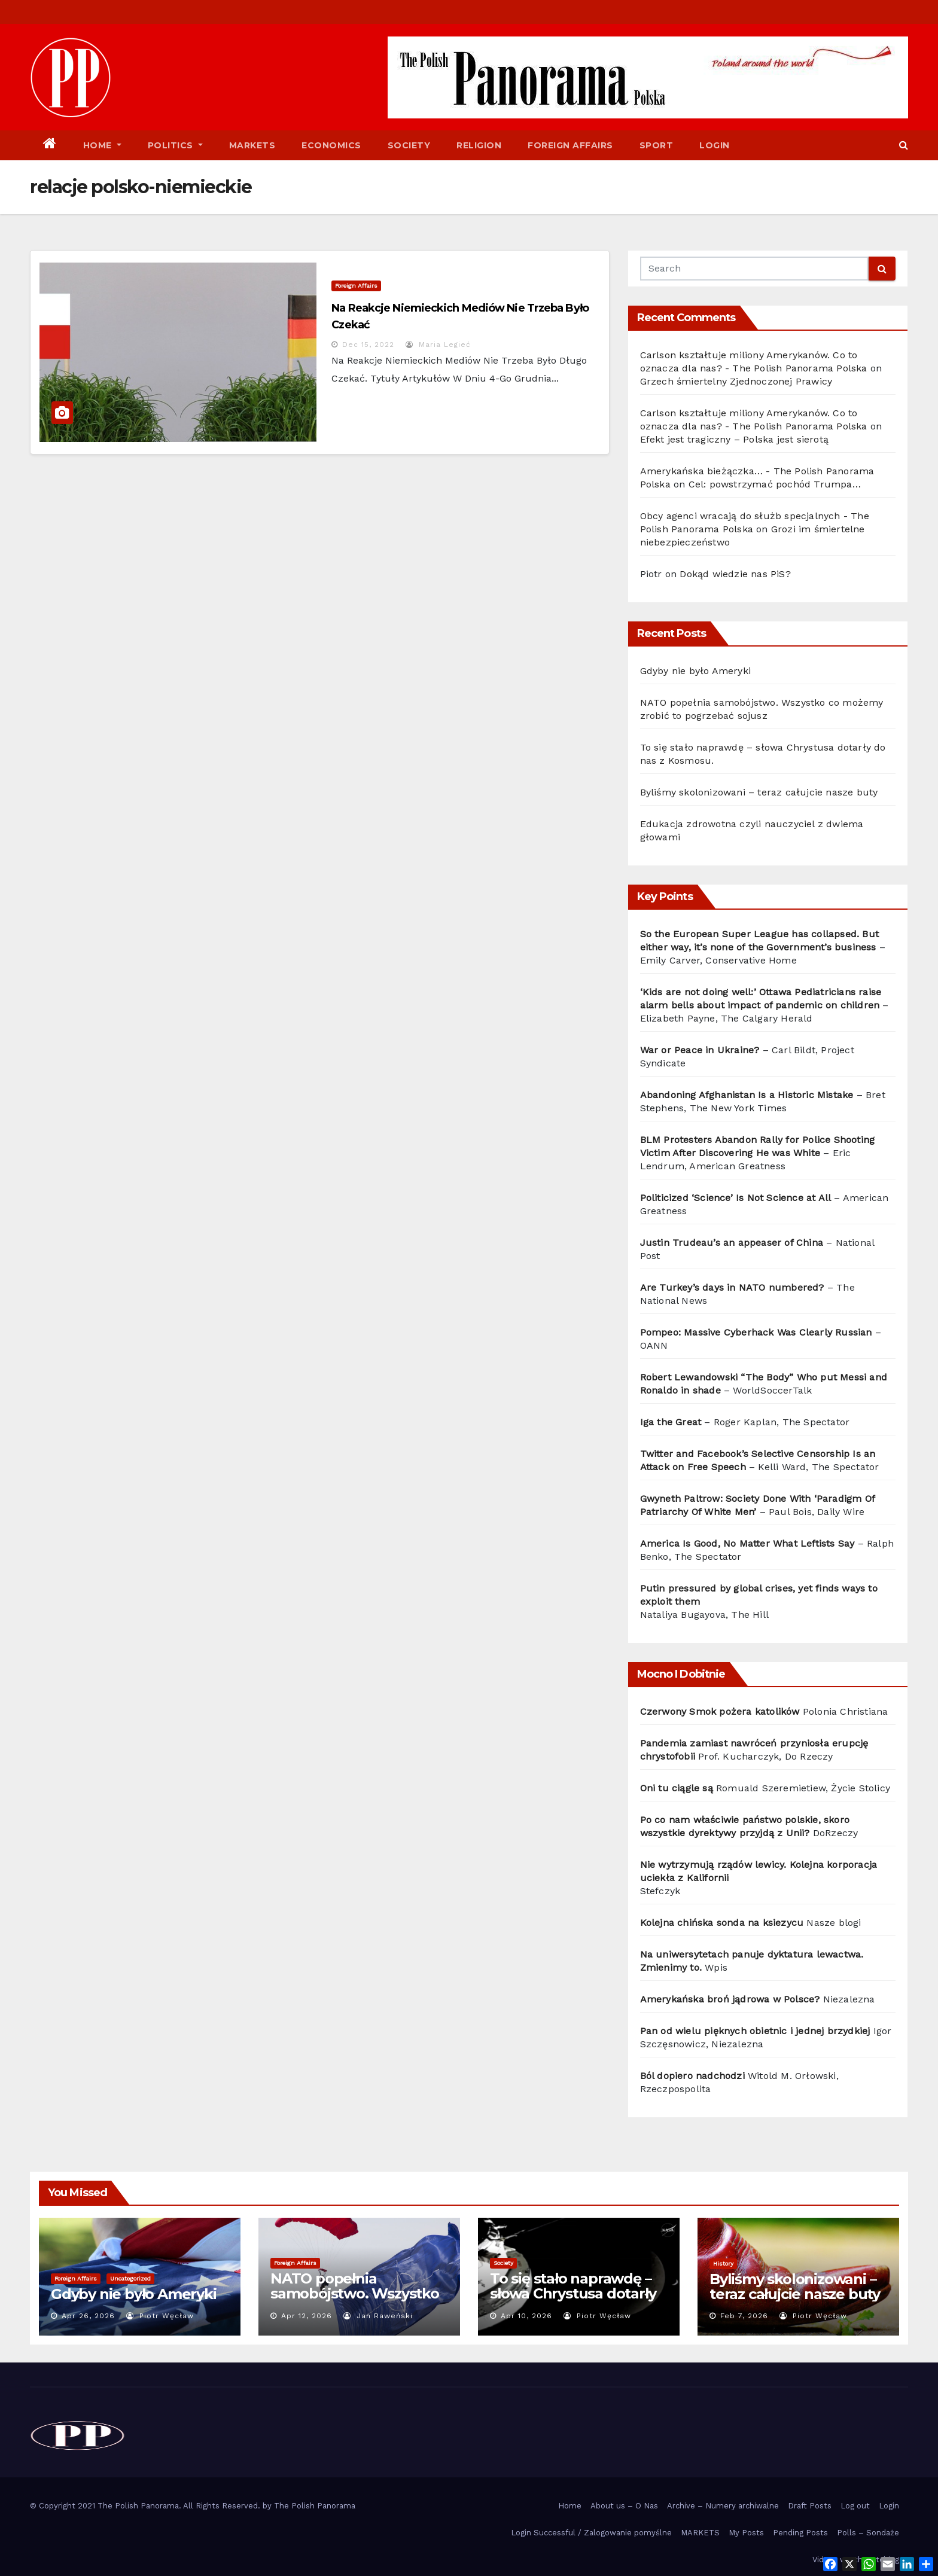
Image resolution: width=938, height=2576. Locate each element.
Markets (252, 145)
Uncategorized (130, 2278)
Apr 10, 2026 (526, 2316)
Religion (478, 145)
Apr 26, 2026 (88, 2316)
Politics (175, 145)
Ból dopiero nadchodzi (692, 2075)
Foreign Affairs (570, 145)
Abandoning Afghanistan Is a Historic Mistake (747, 1094)
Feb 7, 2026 (744, 2316)
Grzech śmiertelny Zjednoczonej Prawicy (736, 381)
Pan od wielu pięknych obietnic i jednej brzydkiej (755, 2031)
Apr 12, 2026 (306, 2316)
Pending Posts (800, 2532)
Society (409, 145)
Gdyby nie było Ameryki (695, 670)
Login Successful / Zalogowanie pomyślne (591, 2532)
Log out (855, 2505)
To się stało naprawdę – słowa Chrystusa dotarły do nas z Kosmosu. (573, 2293)
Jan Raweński (378, 2316)
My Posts (746, 2532)
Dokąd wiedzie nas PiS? (735, 574)
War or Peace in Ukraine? (701, 1050)
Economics (331, 145)
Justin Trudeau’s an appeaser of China (731, 1242)
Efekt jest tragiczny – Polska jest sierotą (734, 439)
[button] (903, 145)
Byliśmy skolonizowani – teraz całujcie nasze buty (759, 792)
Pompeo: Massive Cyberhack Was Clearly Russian (756, 1332)
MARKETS (700, 2532)
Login (714, 145)
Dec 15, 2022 (368, 344)
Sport (656, 145)
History (723, 2263)
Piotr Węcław (160, 2316)
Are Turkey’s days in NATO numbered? (732, 1287)
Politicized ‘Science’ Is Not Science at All (736, 1197)
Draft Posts (810, 2505)
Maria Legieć (438, 344)
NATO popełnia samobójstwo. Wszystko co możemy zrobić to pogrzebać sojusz (354, 2301)
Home (102, 145)
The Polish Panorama (314, 2505)
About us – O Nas (624, 2505)
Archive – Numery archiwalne (723, 2505)
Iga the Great (671, 1422)
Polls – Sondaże (868, 2532)
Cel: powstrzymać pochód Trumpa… (775, 484)
